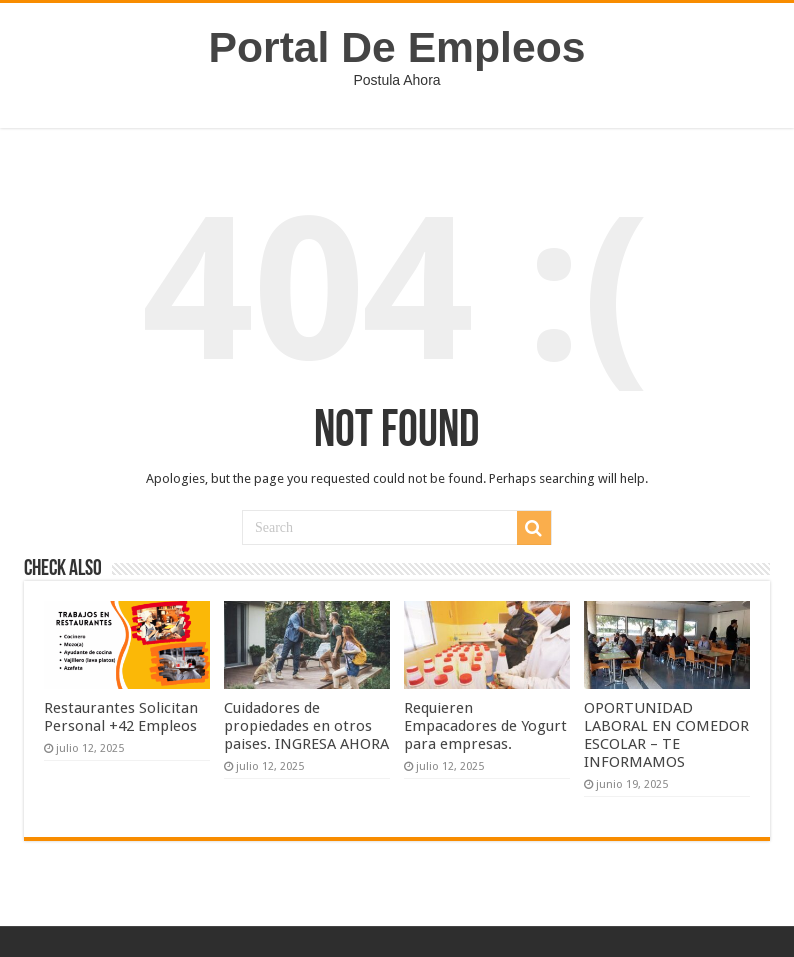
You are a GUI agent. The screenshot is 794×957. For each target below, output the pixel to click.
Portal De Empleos (397, 47)
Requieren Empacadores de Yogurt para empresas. (485, 726)
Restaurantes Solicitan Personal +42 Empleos (121, 717)
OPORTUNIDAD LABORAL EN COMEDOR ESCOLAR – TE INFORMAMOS (666, 735)
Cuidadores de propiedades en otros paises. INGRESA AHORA (306, 726)
